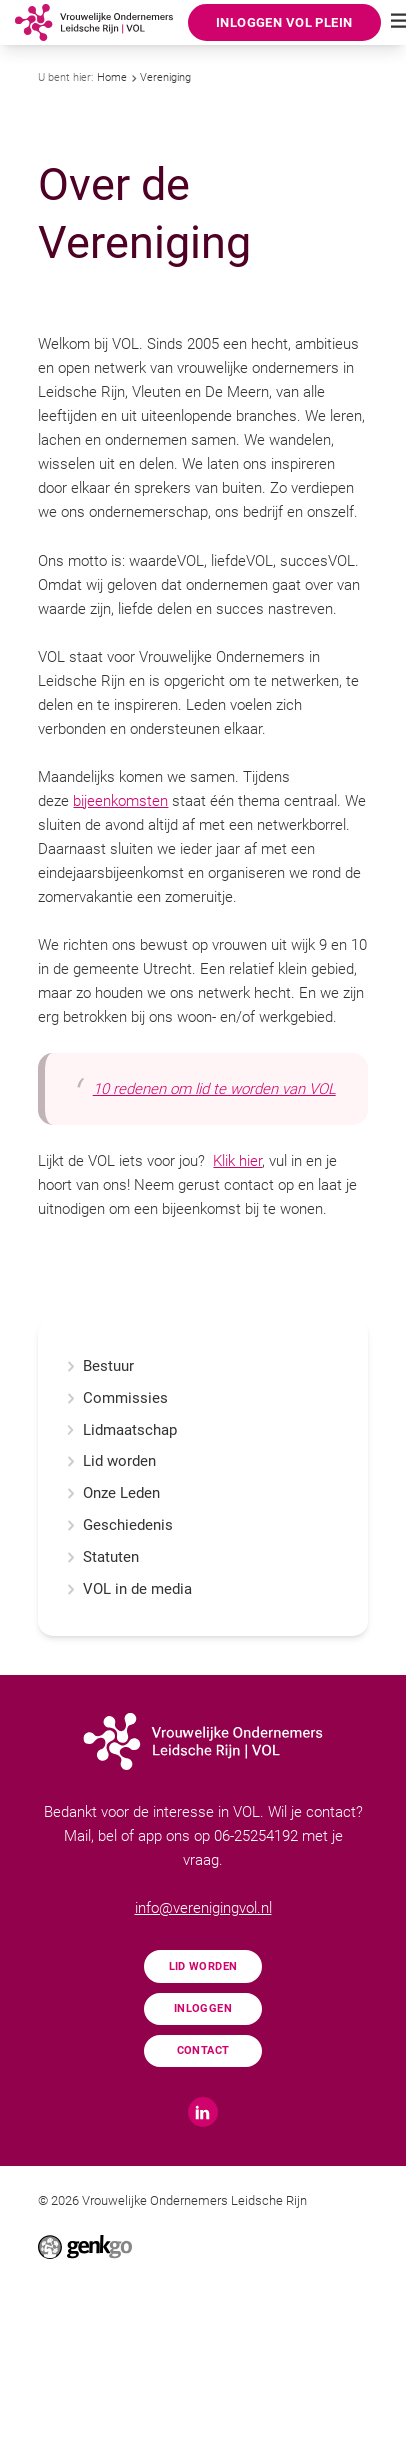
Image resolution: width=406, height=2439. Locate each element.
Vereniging (165, 77)
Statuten (111, 1557)
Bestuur (108, 1366)
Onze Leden (121, 1493)
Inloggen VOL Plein (284, 22)
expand (70, 1398)
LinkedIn (203, 2112)
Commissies (125, 1398)
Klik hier (237, 1161)
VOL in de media (137, 1589)
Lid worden (119, 1461)
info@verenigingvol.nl (203, 1908)
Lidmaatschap (130, 1430)
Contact (203, 2050)
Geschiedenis (128, 1525)
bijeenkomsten (120, 801)
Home (112, 77)
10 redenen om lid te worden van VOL (214, 1089)
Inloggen (203, 2008)
